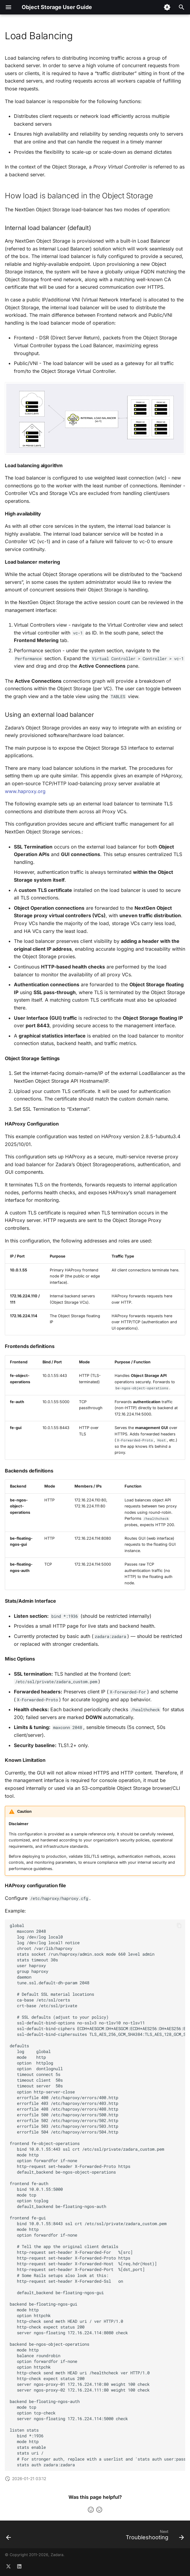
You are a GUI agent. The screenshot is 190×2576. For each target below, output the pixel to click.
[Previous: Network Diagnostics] (9, 2536)
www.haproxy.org (25, 791)
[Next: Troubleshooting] (154, 2536)
